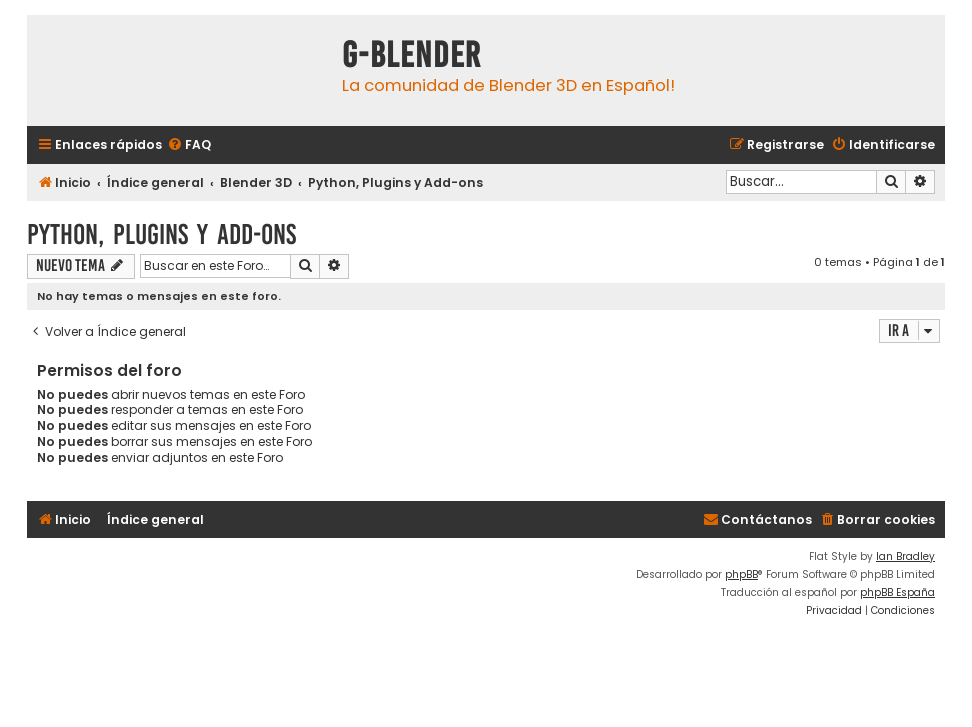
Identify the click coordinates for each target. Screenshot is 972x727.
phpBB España (897, 592)
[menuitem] (189, 145)
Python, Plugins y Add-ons (161, 234)
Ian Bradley (905, 556)
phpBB (741, 574)
